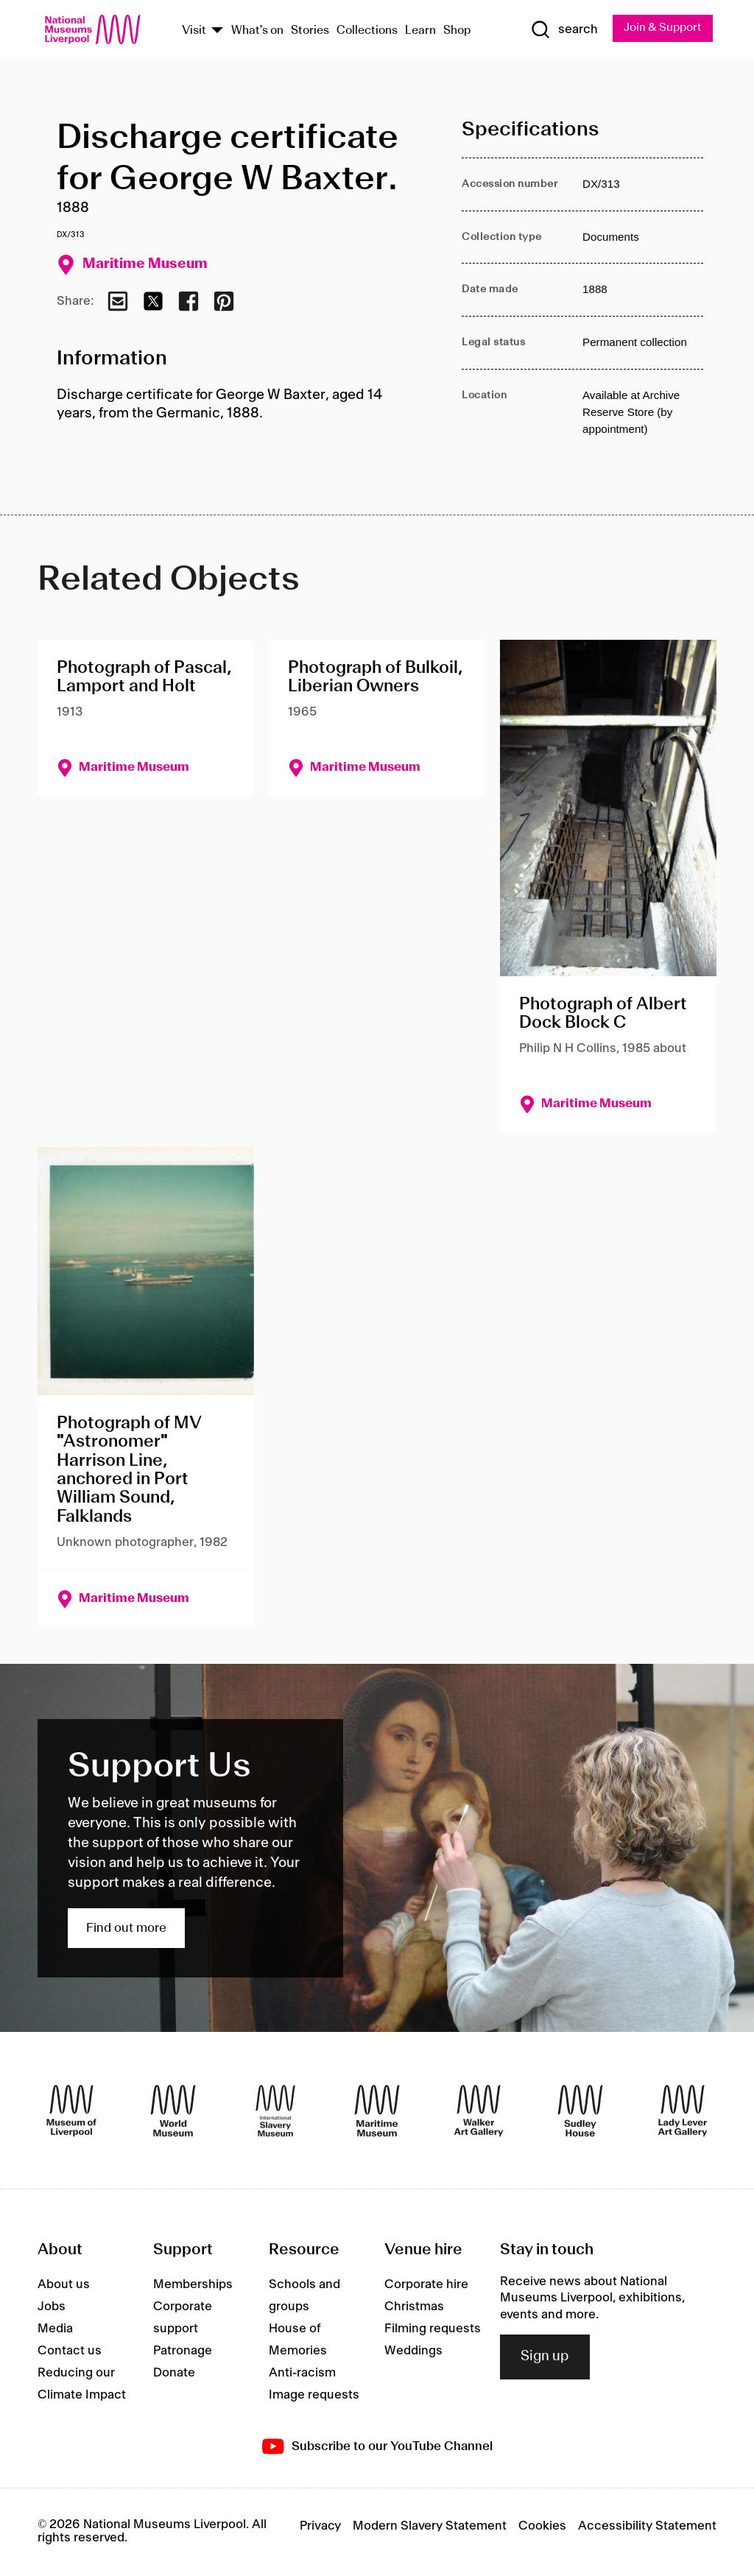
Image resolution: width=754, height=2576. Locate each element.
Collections (367, 31)
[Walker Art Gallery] (478, 2111)
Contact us (70, 2351)
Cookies (542, 2526)
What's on (257, 31)
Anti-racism (302, 2373)
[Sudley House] (580, 2111)
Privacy (320, 2526)
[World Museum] (173, 2111)
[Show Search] (560, 30)
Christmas (414, 2307)
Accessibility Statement (647, 2526)
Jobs (52, 2307)
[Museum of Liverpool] (71, 2111)
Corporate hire (426, 2285)
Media (55, 2329)
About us (64, 2285)
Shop (457, 31)
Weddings (413, 2351)
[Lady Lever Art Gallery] (682, 2111)
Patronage (182, 2351)
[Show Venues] (217, 31)
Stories (310, 31)
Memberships (193, 2285)
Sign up (545, 2357)
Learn (420, 31)
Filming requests (432, 2329)
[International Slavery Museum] (275, 2111)
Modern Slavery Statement (430, 2526)
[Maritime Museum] (377, 2111)
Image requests (314, 2395)
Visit (194, 31)
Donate (174, 2373)
